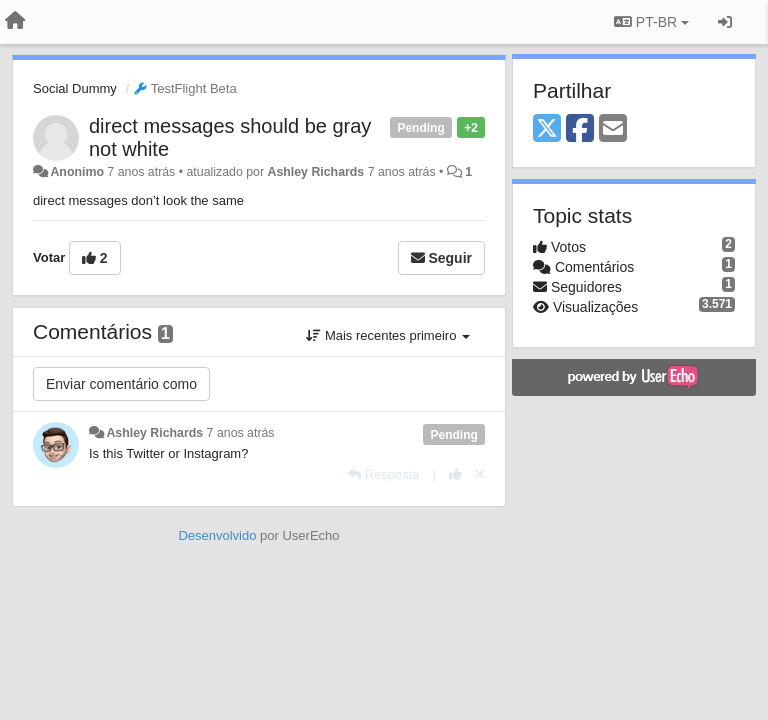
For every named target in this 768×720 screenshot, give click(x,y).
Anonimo (76, 172)
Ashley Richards (315, 172)
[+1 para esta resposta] (455, 474)
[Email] (613, 129)
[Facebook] (580, 129)
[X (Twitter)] (547, 129)
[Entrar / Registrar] (725, 22)
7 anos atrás (241, 433)
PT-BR (651, 22)
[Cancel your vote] (480, 474)
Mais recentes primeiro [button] (388, 335)
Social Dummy (75, 88)
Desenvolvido (217, 535)
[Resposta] (384, 474)
